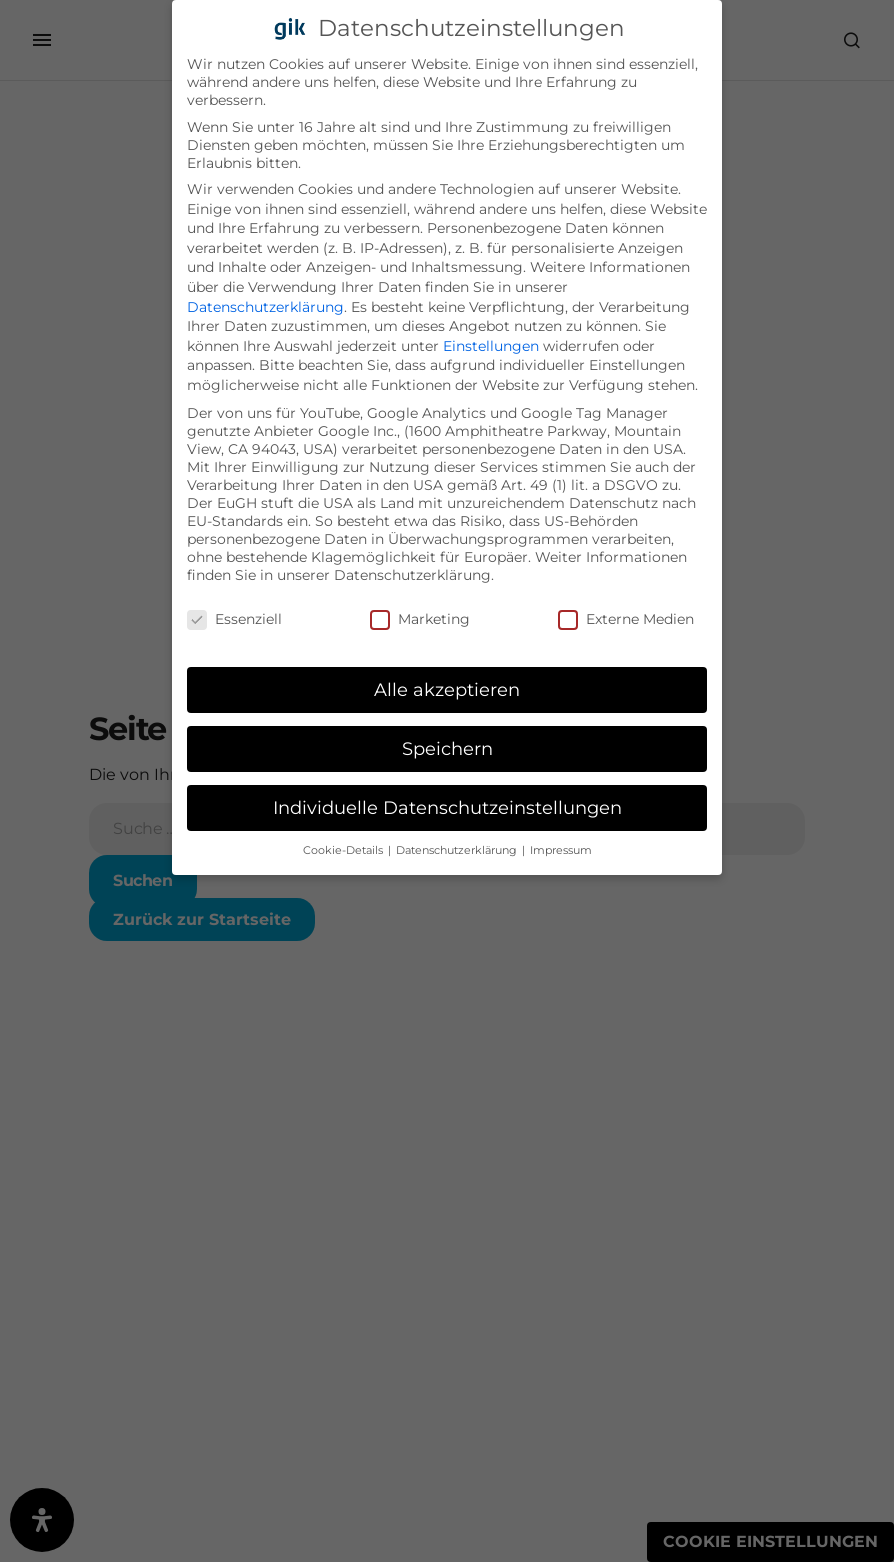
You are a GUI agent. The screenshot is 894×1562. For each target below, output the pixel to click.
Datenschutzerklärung (265, 302)
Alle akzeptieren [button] (447, 684)
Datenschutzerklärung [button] (458, 845)
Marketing (420, 614)
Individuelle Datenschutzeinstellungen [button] (447, 802)
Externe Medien (626, 614)
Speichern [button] (447, 743)
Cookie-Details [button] (344, 845)
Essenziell (234, 614)
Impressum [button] (561, 845)
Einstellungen (491, 341)
